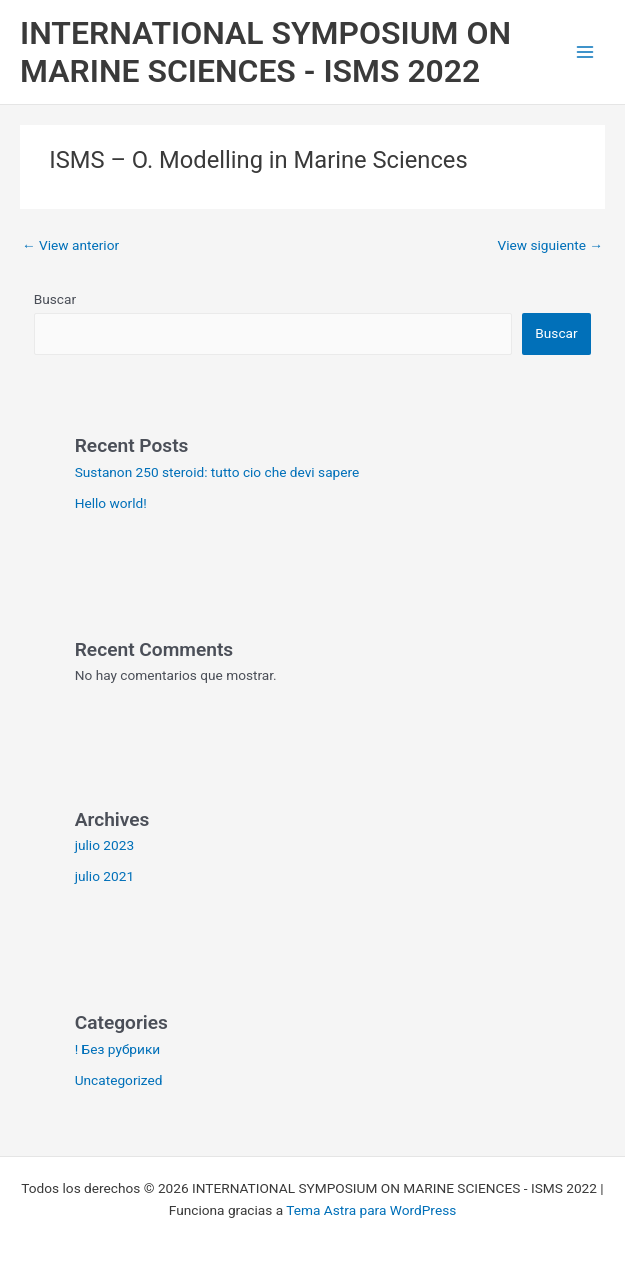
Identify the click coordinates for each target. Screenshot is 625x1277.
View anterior (70, 245)
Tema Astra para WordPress (371, 1210)
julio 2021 (104, 876)
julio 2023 (104, 845)
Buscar (55, 299)
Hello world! (111, 503)
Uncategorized (119, 1080)
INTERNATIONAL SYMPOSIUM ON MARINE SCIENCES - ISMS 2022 (265, 52)
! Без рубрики (118, 1049)
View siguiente (550, 245)
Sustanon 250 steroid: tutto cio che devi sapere (217, 472)
